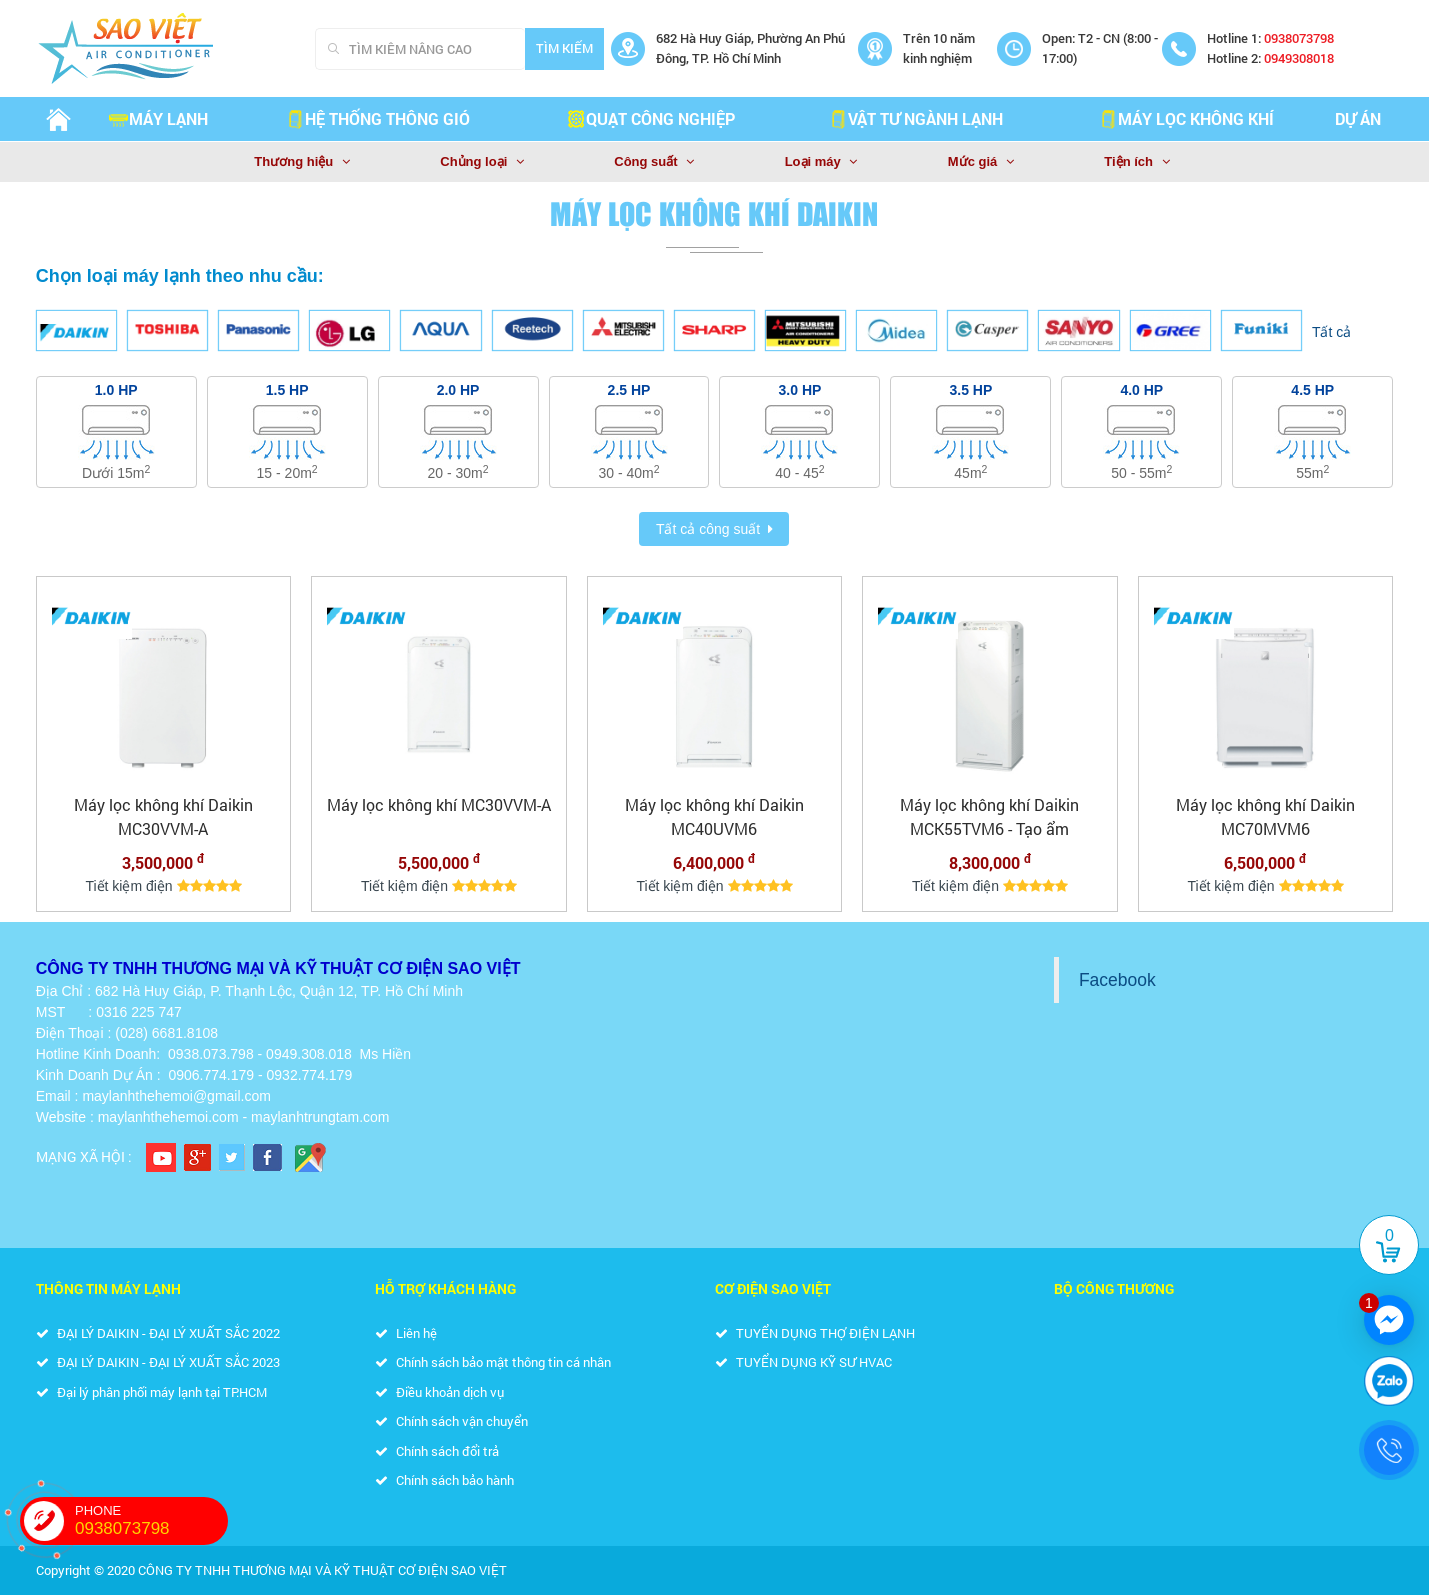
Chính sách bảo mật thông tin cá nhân (493, 1362)
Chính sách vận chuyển (451, 1421)
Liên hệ (406, 1333)
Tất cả (1331, 332)
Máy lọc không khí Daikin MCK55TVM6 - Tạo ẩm (989, 816)
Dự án (1358, 118)
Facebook (1117, 980)
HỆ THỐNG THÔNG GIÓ (377, 118)
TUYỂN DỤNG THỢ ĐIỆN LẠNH (815, 1333)
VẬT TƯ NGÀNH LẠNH (915, 118)
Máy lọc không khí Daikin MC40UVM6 (714, 816)
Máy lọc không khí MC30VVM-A (439, 804)
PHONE (151, 1521)
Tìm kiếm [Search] (564, 48)
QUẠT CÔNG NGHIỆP (650, 118)
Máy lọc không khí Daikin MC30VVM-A (163, 816)
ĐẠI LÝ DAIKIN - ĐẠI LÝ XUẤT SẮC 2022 (158, 1333)
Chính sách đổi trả (437, 1451)
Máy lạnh (158, 118)
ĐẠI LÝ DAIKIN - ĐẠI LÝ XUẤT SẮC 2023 (158, 1362)
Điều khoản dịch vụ (439, 1392)
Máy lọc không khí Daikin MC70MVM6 (1265, 816)
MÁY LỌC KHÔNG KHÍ (1186, 118)
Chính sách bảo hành (444, 1480)
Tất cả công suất (708, 529)
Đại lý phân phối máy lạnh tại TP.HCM (151, 1392)
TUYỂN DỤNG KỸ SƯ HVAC (803, 1362)
